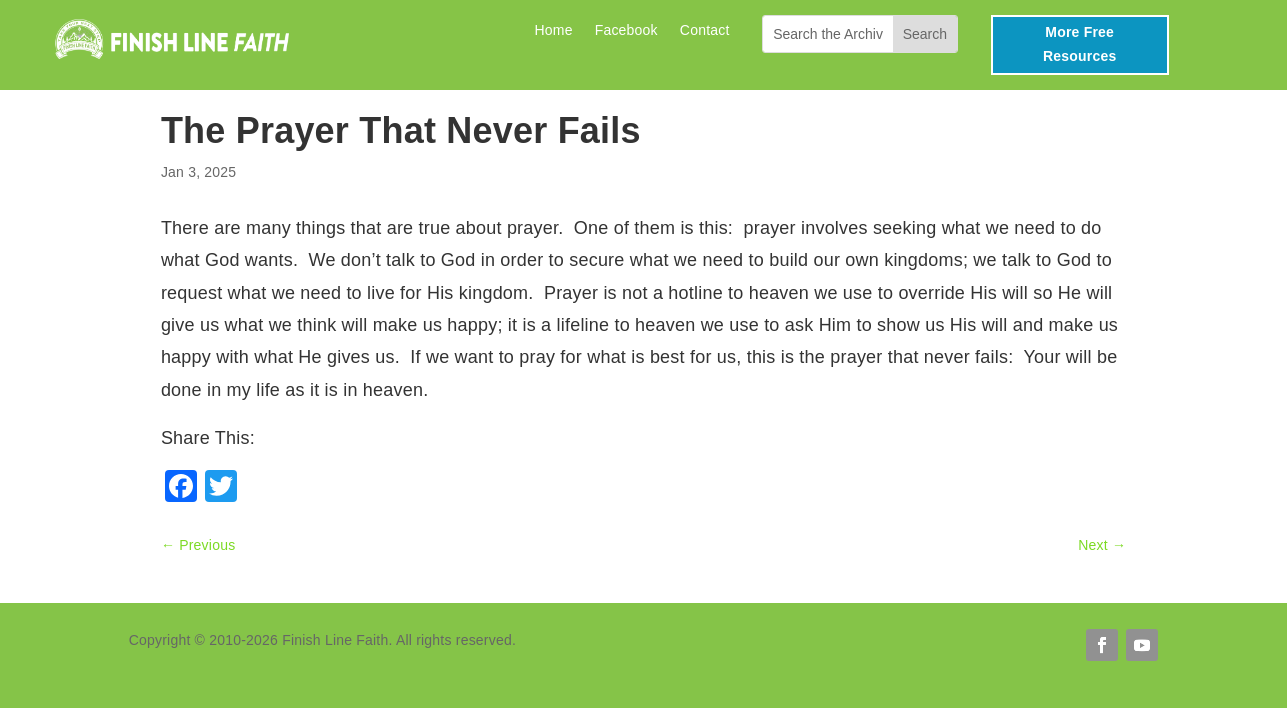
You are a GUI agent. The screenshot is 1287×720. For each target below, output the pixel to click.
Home (553, 30)
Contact (705, 30)
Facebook (626, 30)
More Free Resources (1079, 44)
